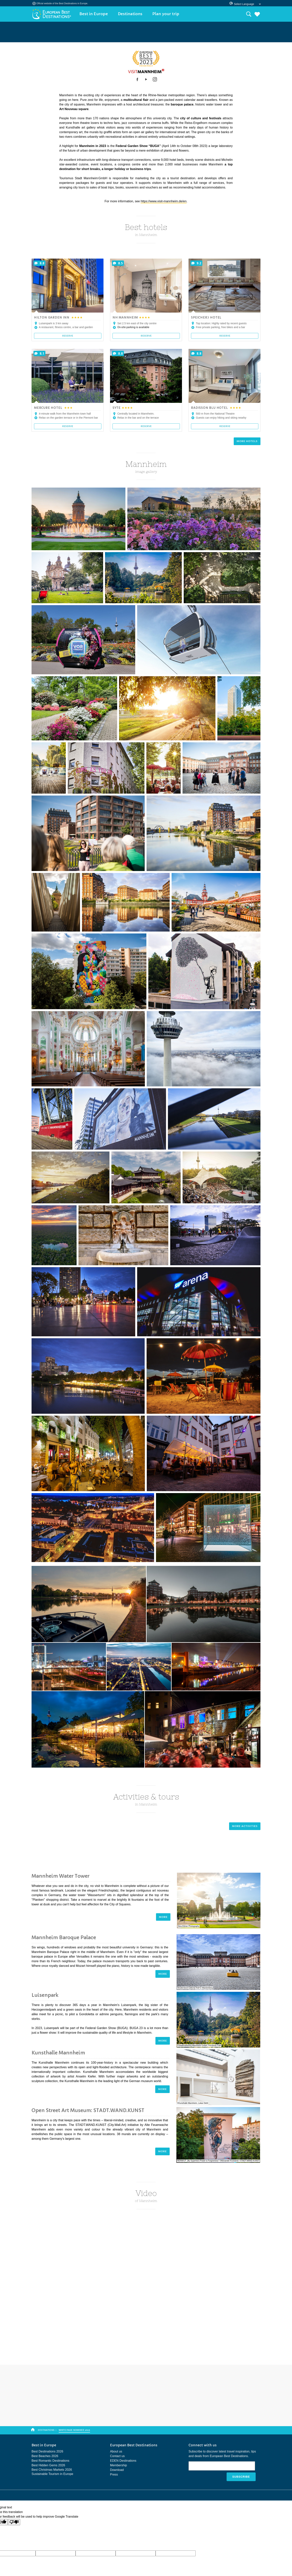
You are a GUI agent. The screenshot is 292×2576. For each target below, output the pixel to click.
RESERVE (67, 335)
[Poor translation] (14, 2522)
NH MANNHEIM (125, 317)
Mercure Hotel (48, 408)
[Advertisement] (146, 2395)
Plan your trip (165, 14)
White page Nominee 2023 (74, 2430)
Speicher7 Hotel (206, 317)
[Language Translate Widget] (247, 4)
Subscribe (241, 2476)
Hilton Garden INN (51, 317)
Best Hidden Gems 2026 (48, 2465)
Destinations (130, 14)
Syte (117, 408)
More (163, 1917)
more (162, 1973)
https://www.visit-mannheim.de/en (163, 201)
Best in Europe (93, 14)
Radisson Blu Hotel (209, 408)
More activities (245, 1826)
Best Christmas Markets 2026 (52, 2469)
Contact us (117, 2456)
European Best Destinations (133, 2445)
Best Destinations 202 (47, 2451)
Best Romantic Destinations (50, 2460)
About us (116, 2451)
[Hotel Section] (146, 35)
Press (114, 2474)
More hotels (247, 441)
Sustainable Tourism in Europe (52, 2474)
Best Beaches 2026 (45, 2456)
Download (117, 2469)
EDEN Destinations (123, 2460)
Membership (118, 2465)
